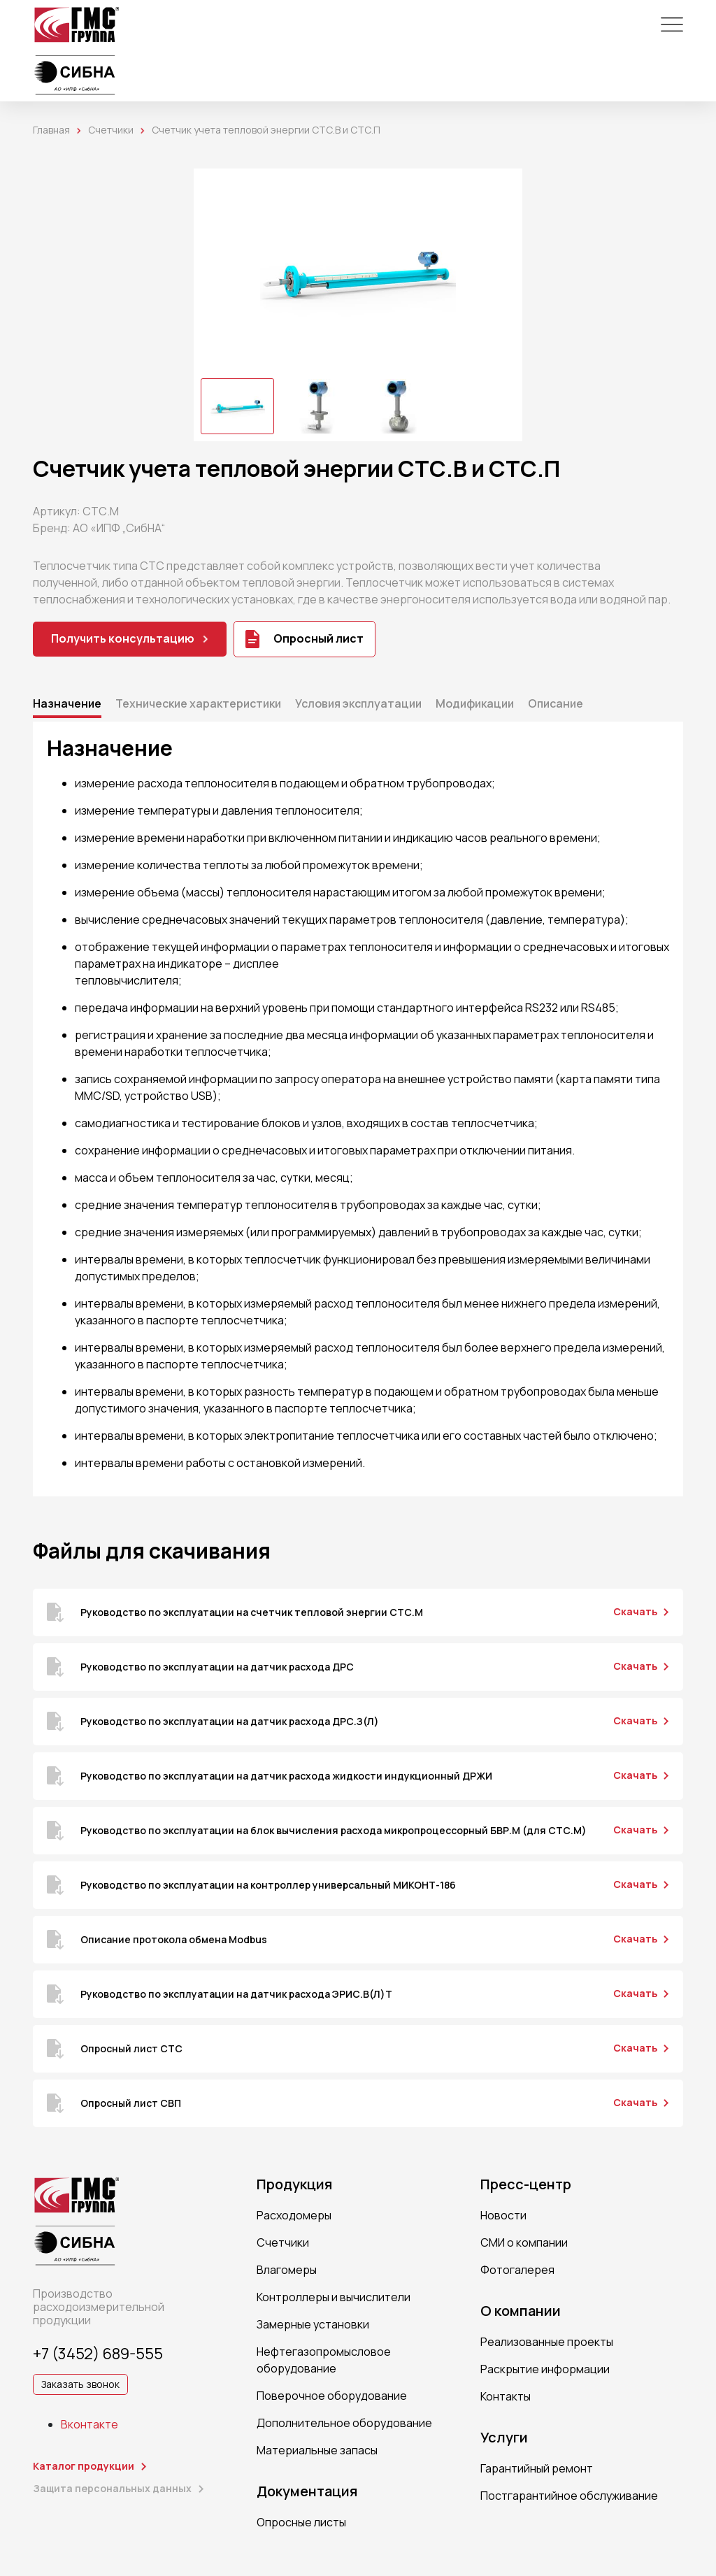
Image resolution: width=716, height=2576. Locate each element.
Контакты (505, 2396)
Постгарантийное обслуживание (569, 2495)
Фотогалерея (517, 2269)
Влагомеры (287, 2269)
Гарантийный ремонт (536, 2468)
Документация (307, 2491)
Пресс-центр (525, 2184)
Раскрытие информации (545, 2369)
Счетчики (111, 129)
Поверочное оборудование (332, 2395)
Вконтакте (89, 2424)
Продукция (294, 2184)
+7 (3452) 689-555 (98, 2354)
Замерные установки (313, 2324)
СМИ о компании (524, 2242)
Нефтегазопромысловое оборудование (324, 2360)
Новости (503, 2215)
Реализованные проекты (546, 2341)
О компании (520, 2311)
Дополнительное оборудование (344, 2423)
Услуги (504, 2437)
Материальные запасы (317, 2450)
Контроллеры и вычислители (333, 2297)
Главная (51, 129)
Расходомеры (294, 2215)
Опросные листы (301, 2522)
